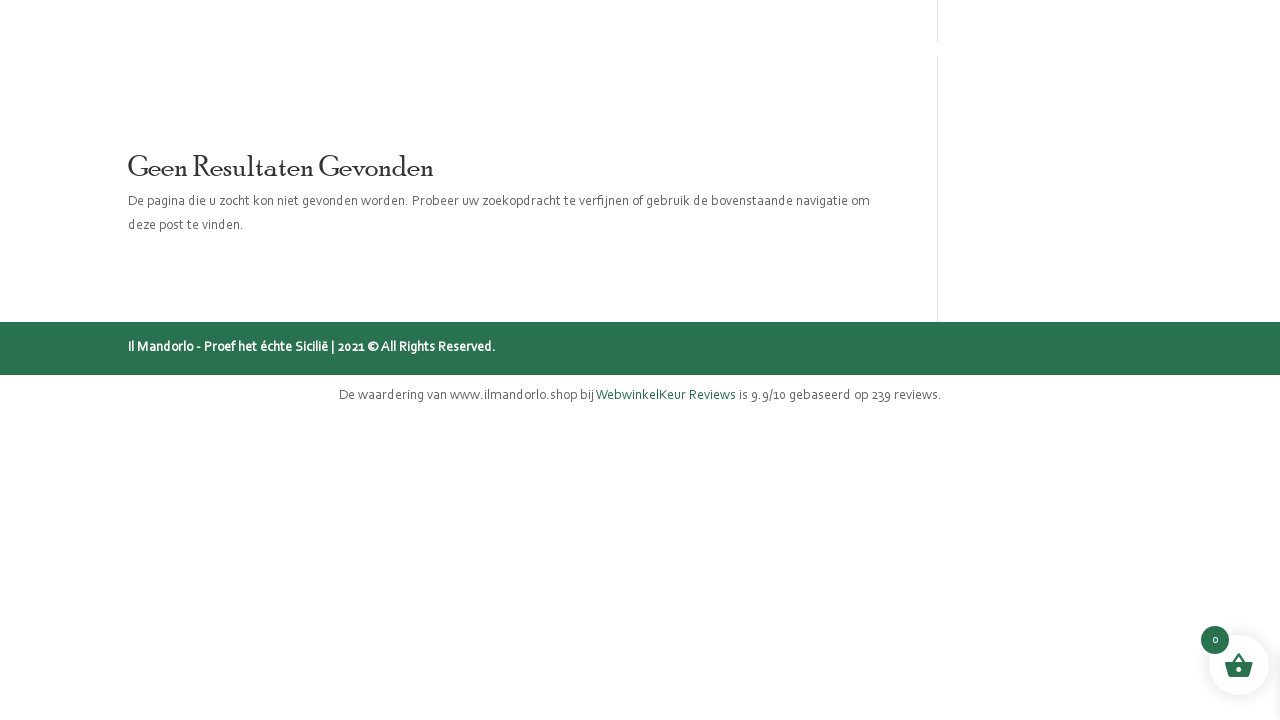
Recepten (920, 50)
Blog (832, 50)
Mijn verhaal (729, 50)
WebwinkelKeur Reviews (666, 396)
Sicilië (620, 50)
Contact (1022, 50)
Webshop (525, 50)
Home (431, 50)
